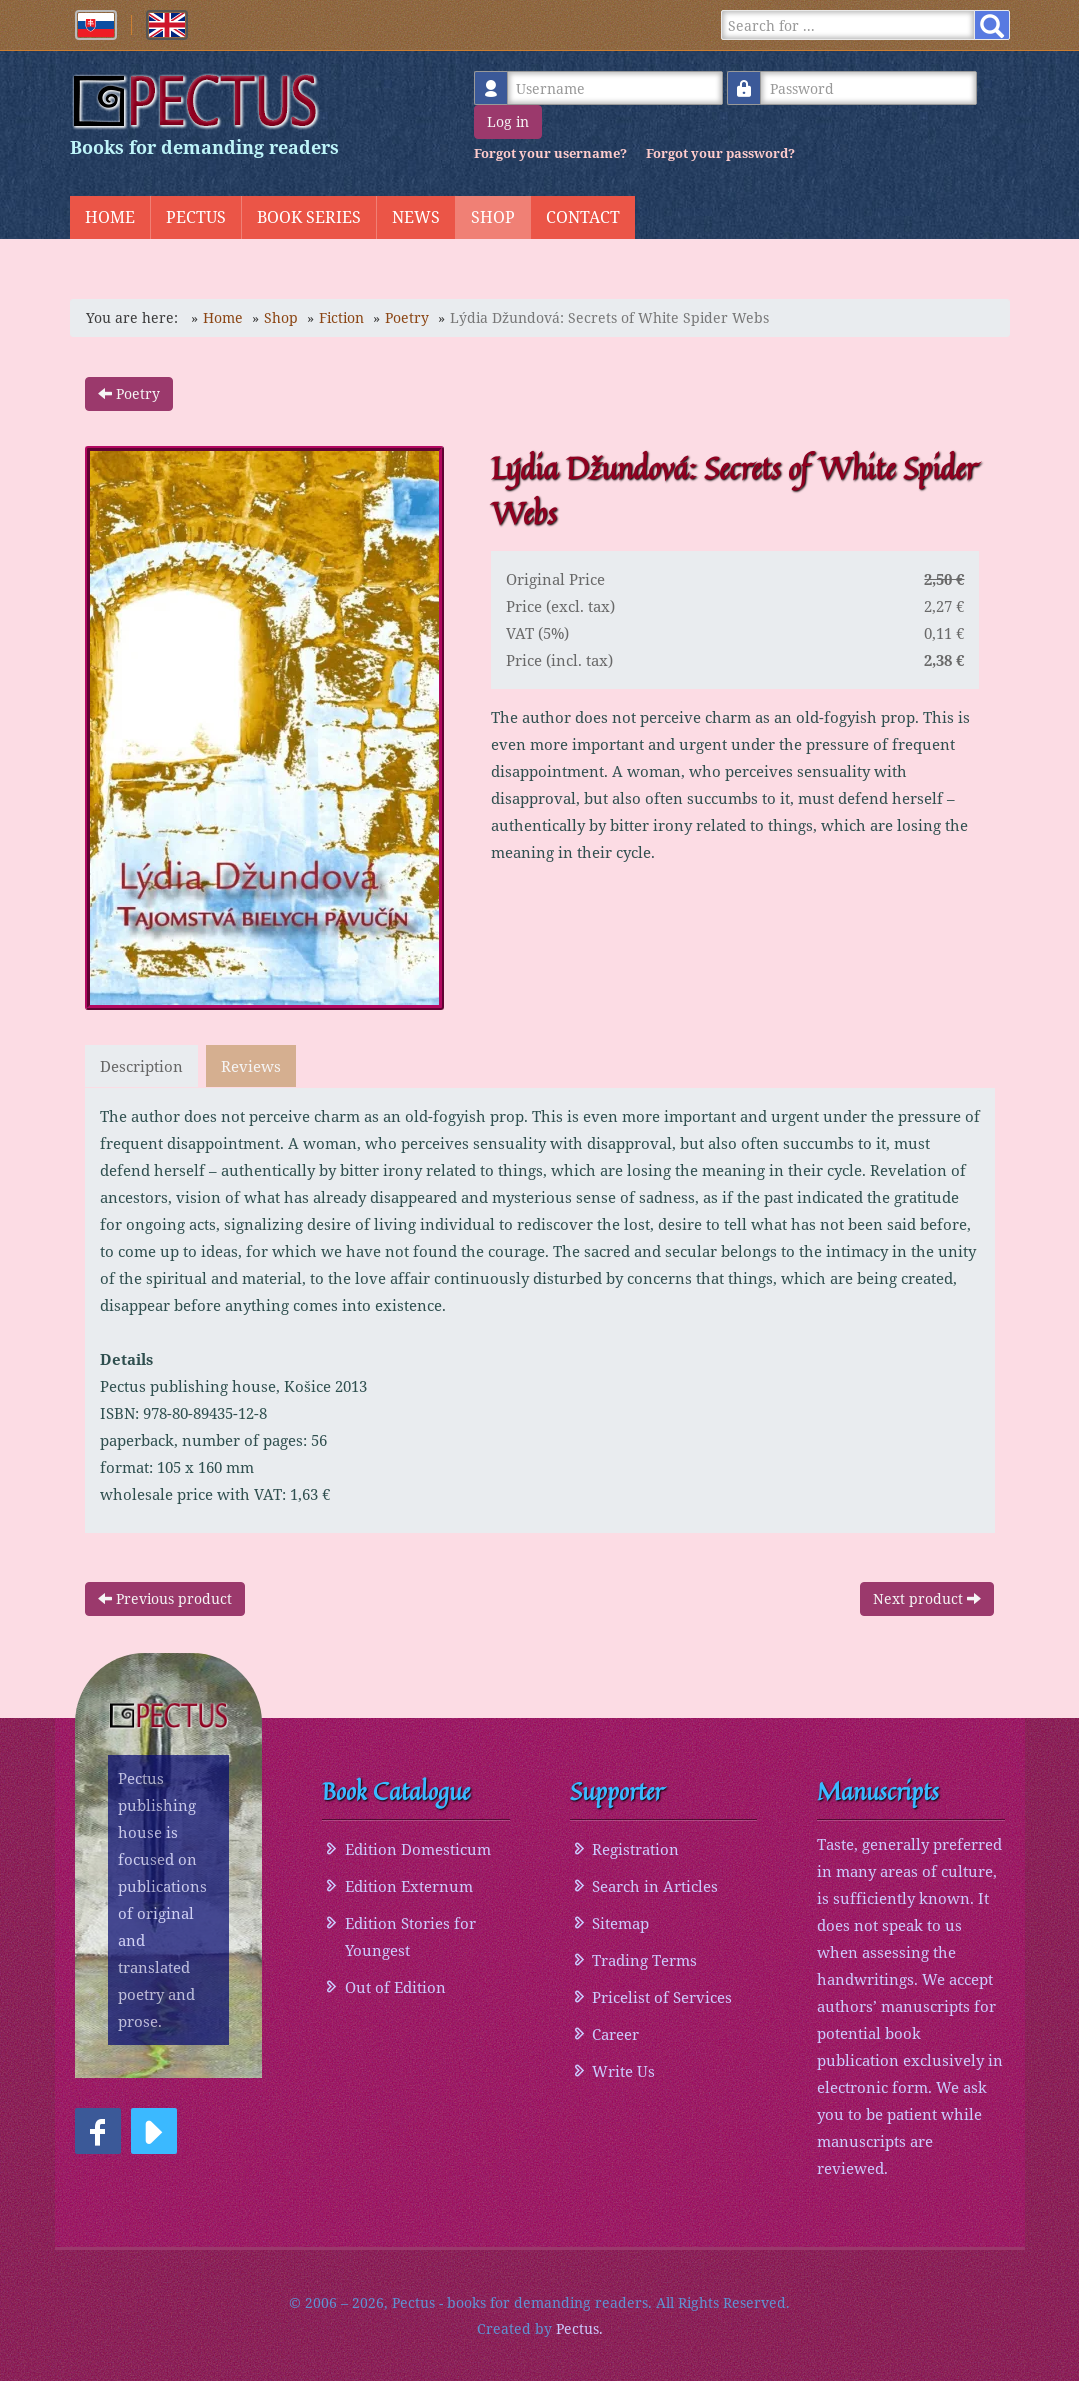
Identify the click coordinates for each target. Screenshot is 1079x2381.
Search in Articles (655, 1885)
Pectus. (579, 2327)
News (416, 217)
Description (141, 1066)
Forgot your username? (550, 153)
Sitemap (620, 1922)
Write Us (623, 2070)
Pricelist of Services (662, 1996)
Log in (508, 121)
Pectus (196, 217)
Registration (635, 1848)
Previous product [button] (165, 1597)
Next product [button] (927, 1597)
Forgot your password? (720, 153)
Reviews (253, 1066)
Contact (583, 217)
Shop (493, 217)
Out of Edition (395, 1986)
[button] (98, 2131)
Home (110, 217)
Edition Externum (409, 1885)
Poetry (129, 393)
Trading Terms (644, 1959)
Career (615, 2033)
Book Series (309, 217)
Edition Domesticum (418, 1848)
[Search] (850, 25)
